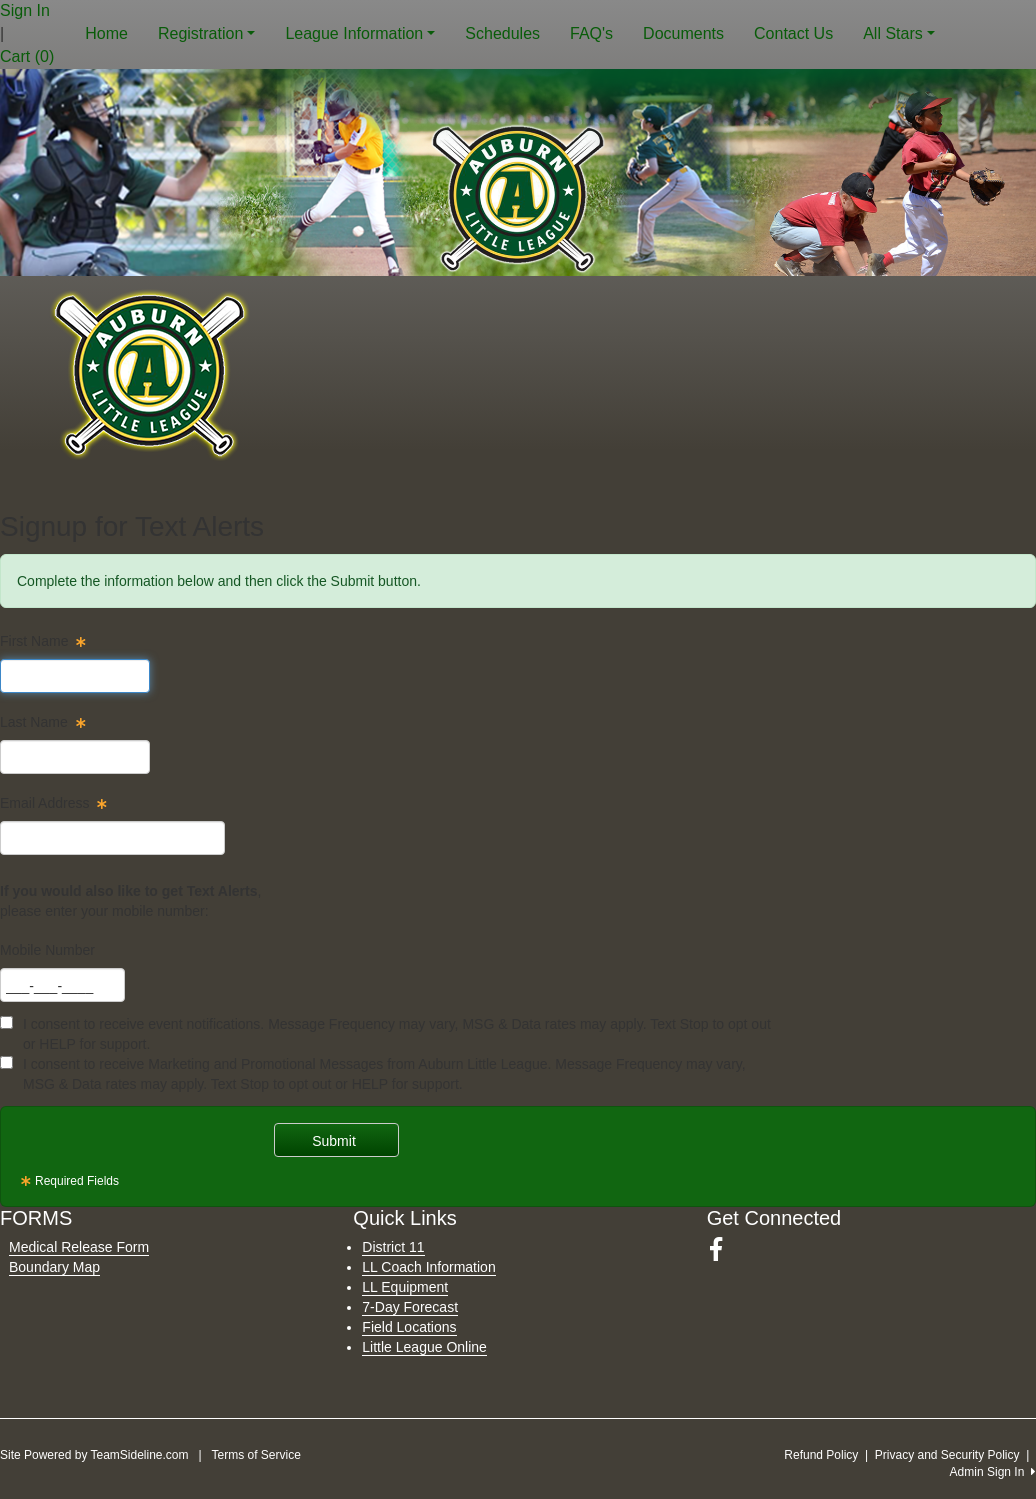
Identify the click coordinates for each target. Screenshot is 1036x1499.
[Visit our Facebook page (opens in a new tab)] (723, 1250)
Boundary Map (54, 1267)
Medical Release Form (79, 1247)
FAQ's (591, 33)
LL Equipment (405, 1287)
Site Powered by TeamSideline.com (94, 1455)
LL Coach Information (428, 1267)
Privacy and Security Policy (947, 1455)
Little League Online (424, 1347)
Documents (683, 33)
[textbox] (75, 676)
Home (106, 33)
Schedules (502, 33)
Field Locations (409, 1327)
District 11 (393, 1247)
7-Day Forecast (410, 1307)
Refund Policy (821, 1455)
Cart (27, 56)
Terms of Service (255, 1455)
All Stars (899, 33)
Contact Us (793, 33)
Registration (206, 33)
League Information (360, 33)
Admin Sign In (993, 1472)
